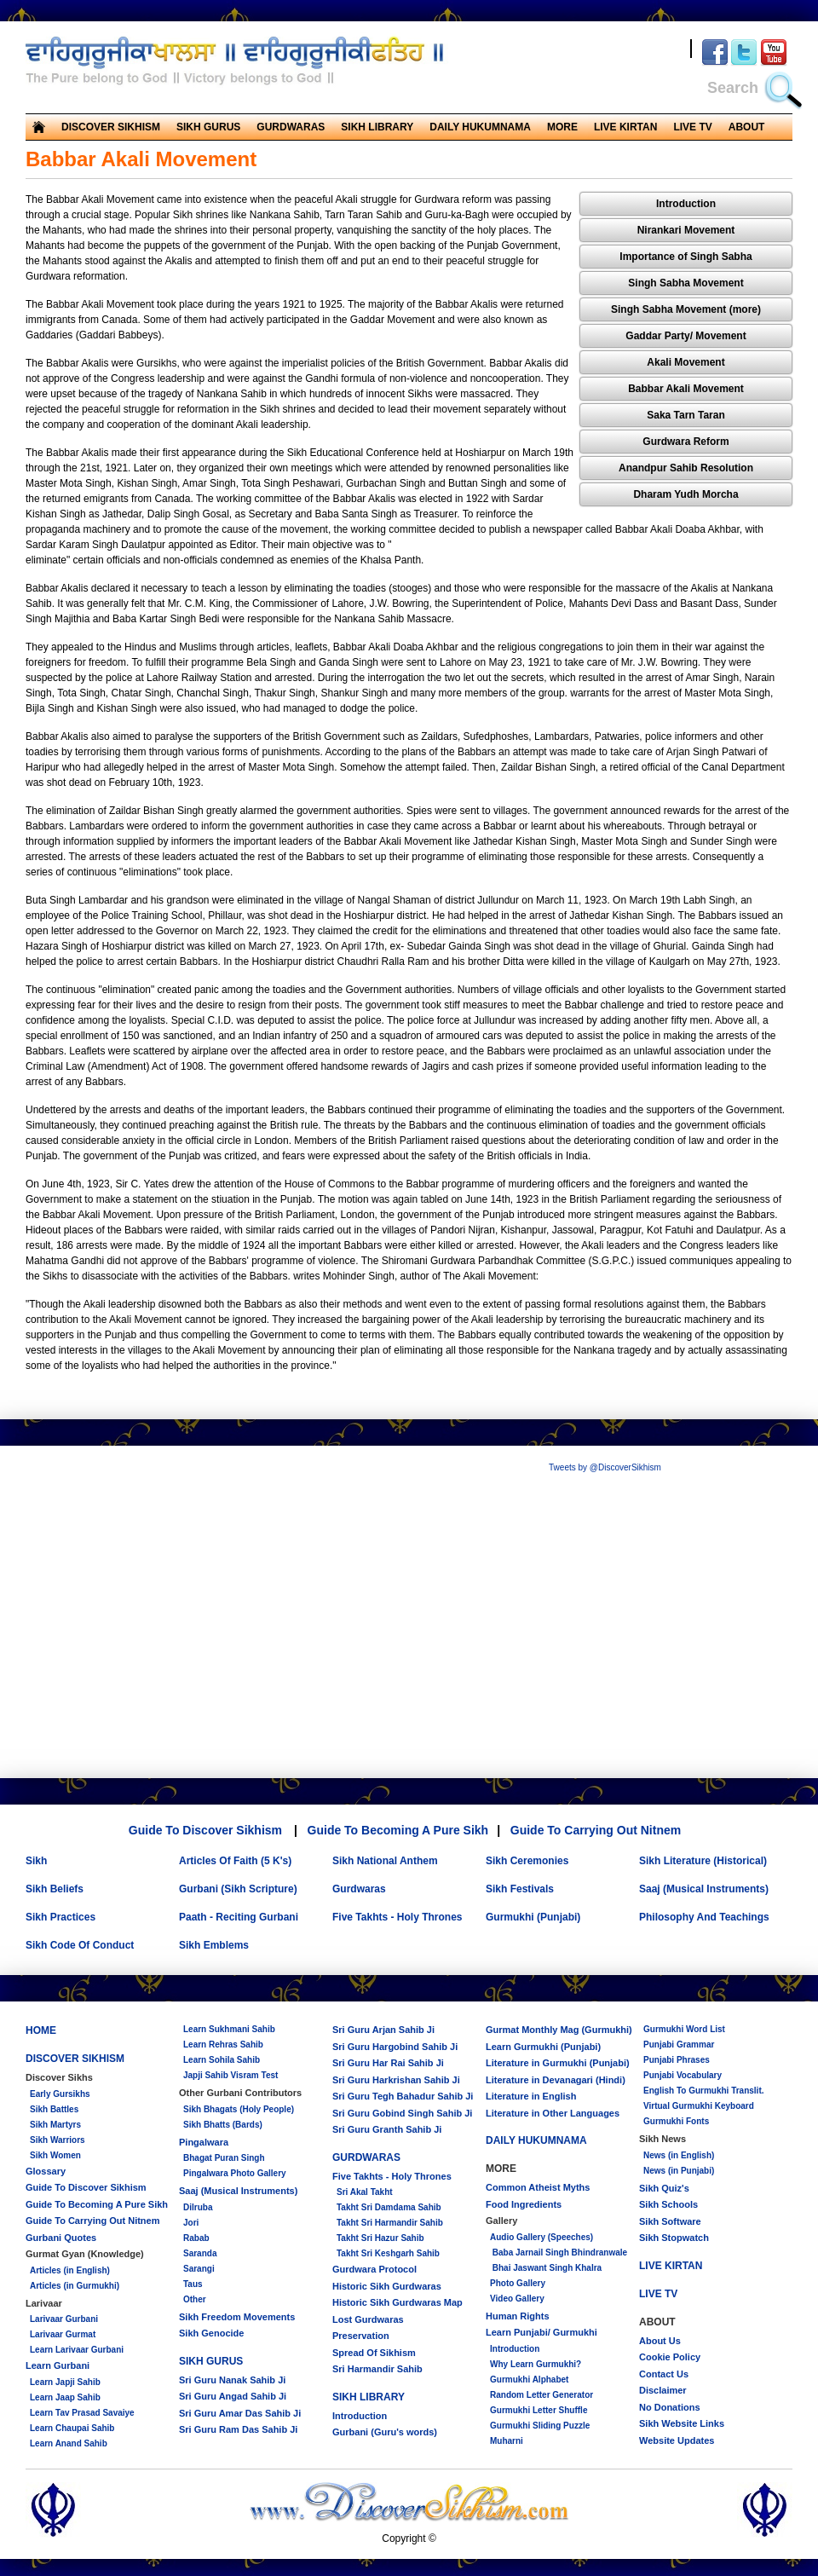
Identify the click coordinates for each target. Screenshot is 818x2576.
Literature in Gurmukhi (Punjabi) (558, 2063)
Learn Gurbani (57, 2365)
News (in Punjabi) (678, 2170)
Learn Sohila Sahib (221, 2060)
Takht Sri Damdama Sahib (389, 2207)
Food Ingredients (524, 2204)
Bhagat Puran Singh (224, 2158)
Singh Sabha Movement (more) (686, 309)
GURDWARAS (290, 127)
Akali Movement (685, 362)
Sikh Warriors (57, 2140)
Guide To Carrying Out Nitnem (595, 1830)
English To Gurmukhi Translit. (703, 2090)
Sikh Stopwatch (674, 2237)
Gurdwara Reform (685, 442)
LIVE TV (692, 127)
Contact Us (663, 2374)
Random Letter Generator (541, 2395)
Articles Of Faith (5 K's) (235, 1861)
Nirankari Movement (686, 230)
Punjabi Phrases (676, 2060)
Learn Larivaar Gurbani (77, 2349)
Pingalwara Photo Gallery (234, 2173)
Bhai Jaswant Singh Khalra (546, 2268)
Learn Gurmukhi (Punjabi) (543, 2047)
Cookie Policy (669, 2357)
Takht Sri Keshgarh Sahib (388, 2253)
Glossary (46, 2171)
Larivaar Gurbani (64, 2319)
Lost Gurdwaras (368, 2319)
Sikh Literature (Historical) (703, 1861)
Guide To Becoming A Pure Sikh (398, 1830)
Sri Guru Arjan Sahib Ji (383, 2029)
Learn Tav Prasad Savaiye (82, 2412)
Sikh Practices (60, 1917)
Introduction (686, 204)
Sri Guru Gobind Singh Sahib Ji (402, 2113)
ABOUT (747, 127)
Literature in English (531, 2096)
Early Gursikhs (60, 2094)
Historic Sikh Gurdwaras (386, 2286)
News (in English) (678, 2155)
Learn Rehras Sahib (223, 2044)
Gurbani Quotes (61, 2237)
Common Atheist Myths (538, 2187)
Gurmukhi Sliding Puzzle (540, 2425)
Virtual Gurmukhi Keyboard (698, 2106)
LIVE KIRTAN (625, 127)
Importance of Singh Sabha (685, 257)
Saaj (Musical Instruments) (704, 1889)
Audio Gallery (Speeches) (541, 2237)
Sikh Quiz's (664, 2188)
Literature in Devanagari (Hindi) (555, 2080)
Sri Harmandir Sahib (377, 2369)
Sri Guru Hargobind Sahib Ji (395, 2047)
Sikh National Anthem (385, 1861)
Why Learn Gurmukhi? (535, 2364)
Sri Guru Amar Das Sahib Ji (240, 2413)
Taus (193, 2284)
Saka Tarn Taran (686, 415)
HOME (41, 2030)
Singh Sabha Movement (685, 283)
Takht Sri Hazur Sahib (380, 2238)
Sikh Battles (54, 2109)
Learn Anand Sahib (68, 2443)
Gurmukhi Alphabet (529, 2379)
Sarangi (199, 2268)
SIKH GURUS (208, 127)
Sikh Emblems (214, 1945)
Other (194, 2299)
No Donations (669, 2407)
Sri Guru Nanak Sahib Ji (232, 2380)
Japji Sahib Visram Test (230, 2075)
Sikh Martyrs (55, 2124)
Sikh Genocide (211, 2333)
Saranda (199, 2253)
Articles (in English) (70, 2270)
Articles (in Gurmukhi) (74, 2285)
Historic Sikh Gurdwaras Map (397, 2302)
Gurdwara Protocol (374, 2269)
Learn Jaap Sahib (65, 2397)
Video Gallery (517, 2298)
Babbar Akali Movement (686, 389)
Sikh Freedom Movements (237, 2317)
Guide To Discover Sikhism (205, 1830)
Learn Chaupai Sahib (72, 2428)
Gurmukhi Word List (684, 2029)
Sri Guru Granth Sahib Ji (386, 2129)
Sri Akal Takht (365, 2192)
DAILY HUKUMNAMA (480, 127)
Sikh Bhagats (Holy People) (238, 2109)
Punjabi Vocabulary (682, 2075)
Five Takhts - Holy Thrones (397, 1917)
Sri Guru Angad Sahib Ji (232, 2396)
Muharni (506, 2441)
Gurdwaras (359, 1889)
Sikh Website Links (681, 2423)
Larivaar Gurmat (62, 2334)
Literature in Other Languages (552, 2113)
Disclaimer (663, 2390)
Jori (191, 2222)
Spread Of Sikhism (374, 2353)
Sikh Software (670, 2221)
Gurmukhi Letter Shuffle (538, 2410)
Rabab (196, 2238)
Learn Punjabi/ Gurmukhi (541, 2332)
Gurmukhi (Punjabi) (533, 1917)
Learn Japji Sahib (65, 2382)
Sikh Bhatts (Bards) (222, 2124)
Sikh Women (55, 2155)
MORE (562, 127)
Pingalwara (203, 2142)
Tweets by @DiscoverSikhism (605, 1467)
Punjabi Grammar (678, 2044)
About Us (660, 2341)
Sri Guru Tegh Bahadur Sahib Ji (402, 2096)
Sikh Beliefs (55, 1889)
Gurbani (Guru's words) (384, 2432)
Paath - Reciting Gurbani (238, 1917)
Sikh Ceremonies (527, 1861)
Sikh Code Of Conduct (80, 1945)
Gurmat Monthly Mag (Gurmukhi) (559, 2029)
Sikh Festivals (520, 1889)
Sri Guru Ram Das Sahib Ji (238, 2429)
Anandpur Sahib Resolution (686, 468)
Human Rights (518, 2316)
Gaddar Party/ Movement (685, 336)
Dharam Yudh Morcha (685, 494)
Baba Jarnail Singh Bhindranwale (558, 2252)
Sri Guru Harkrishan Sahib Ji (396, 2080)
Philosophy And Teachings (704, 1917)
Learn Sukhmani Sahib (229, 2029)
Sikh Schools (668, 2204)
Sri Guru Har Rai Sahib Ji (388, 2063)
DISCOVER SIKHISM (110, 127)
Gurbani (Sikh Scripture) (238, 1889)
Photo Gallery (517, 2283)
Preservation (360, 2336)
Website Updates (676, 2440)
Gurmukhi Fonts (676, 2121)
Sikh (36, 1861)
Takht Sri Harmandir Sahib (390, 2222)
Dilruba (197, 2207)
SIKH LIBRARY (377, 127)
